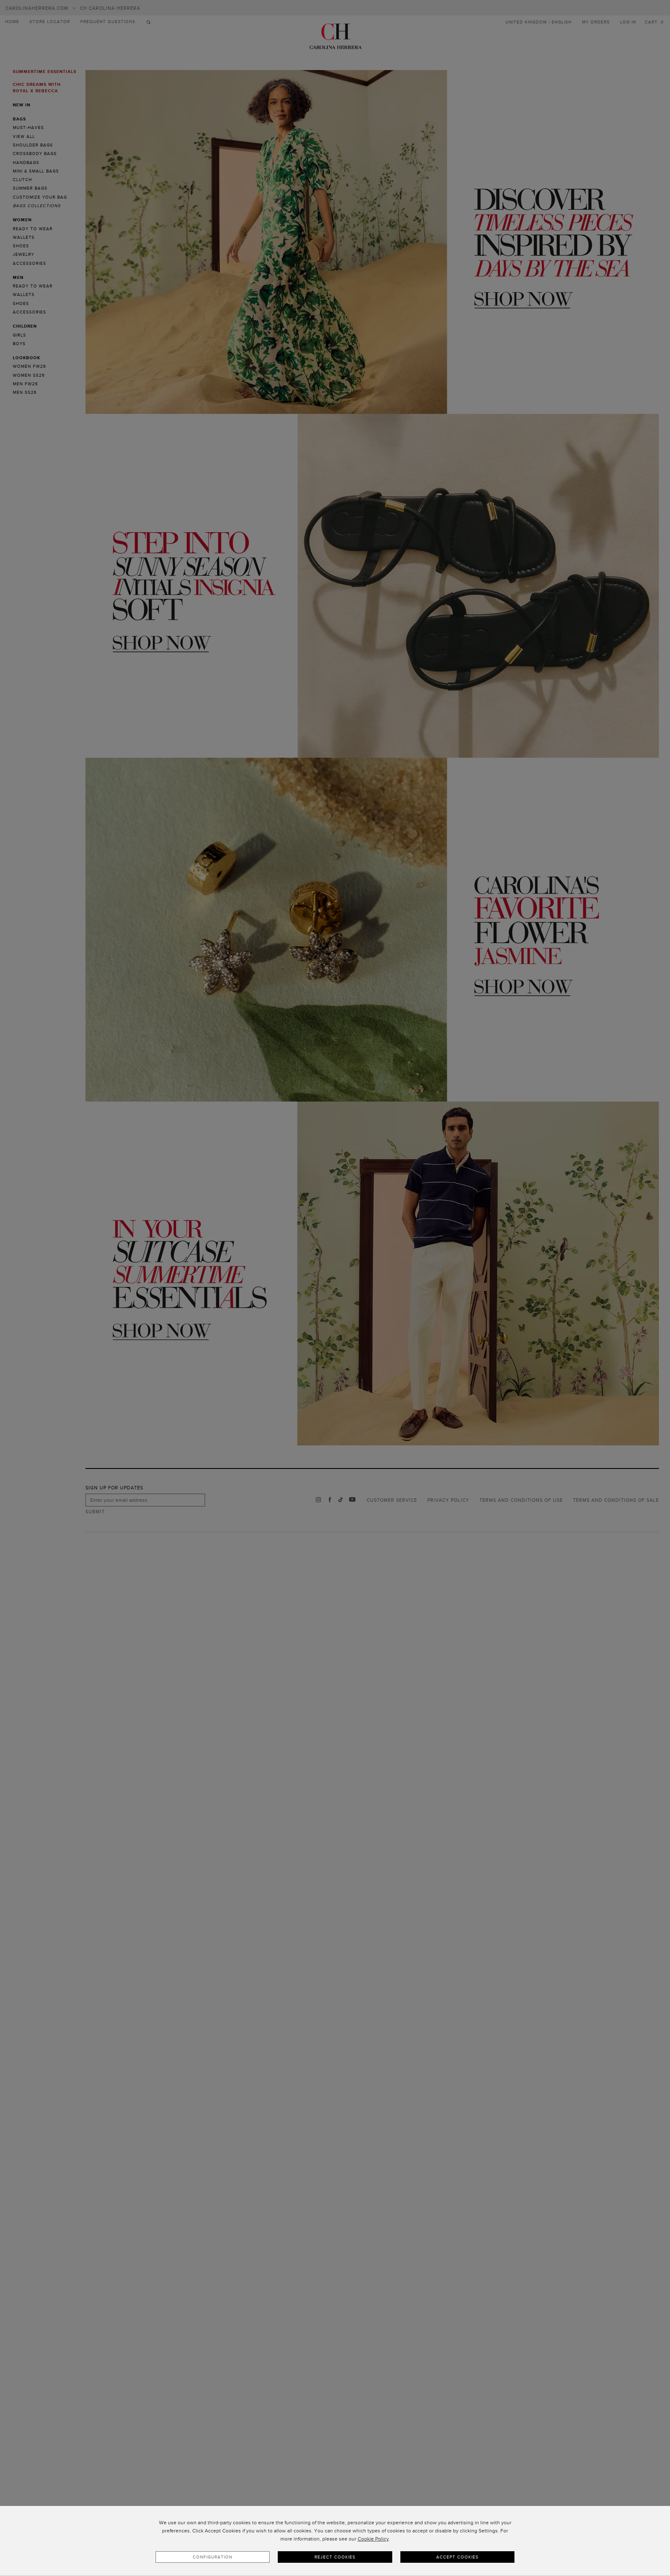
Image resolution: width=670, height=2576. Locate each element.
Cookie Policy (373, 2539)
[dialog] (335, 2541)
